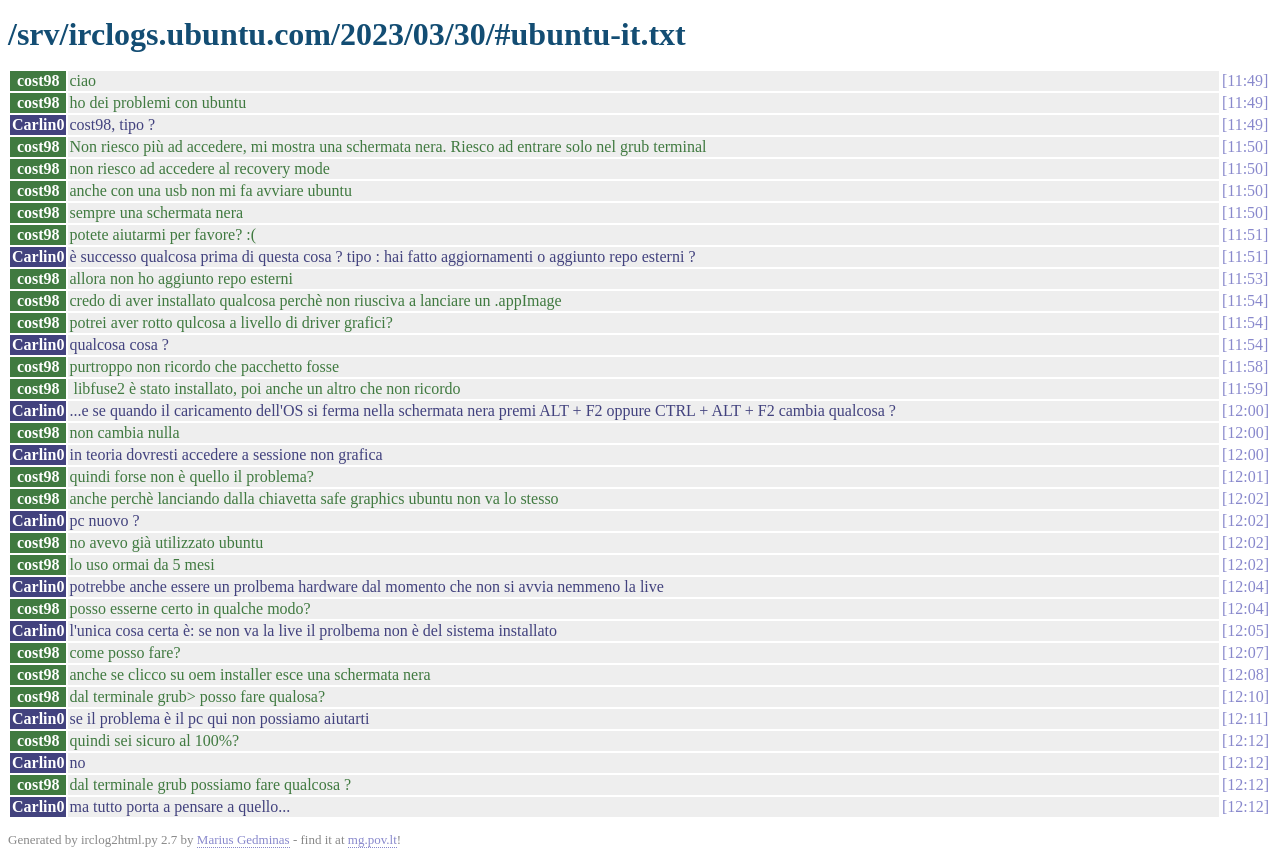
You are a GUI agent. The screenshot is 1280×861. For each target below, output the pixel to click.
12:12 (1245, 740)
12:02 (1245, 498)
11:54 (1245, 300)
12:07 (1245, 652)
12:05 (1245, 630)
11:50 (1245, 146)
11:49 (1245, 80)
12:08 (1245, 674)
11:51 (1245, 234)
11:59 (1245, 388)
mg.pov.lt (372, 839)
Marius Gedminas (243, 839)
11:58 (1245, 366)
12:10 (1245, 696)
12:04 (1245, 586)
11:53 (1245, 278)
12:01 (1245, 476)
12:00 (1245, 410)
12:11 (1245, 718)
